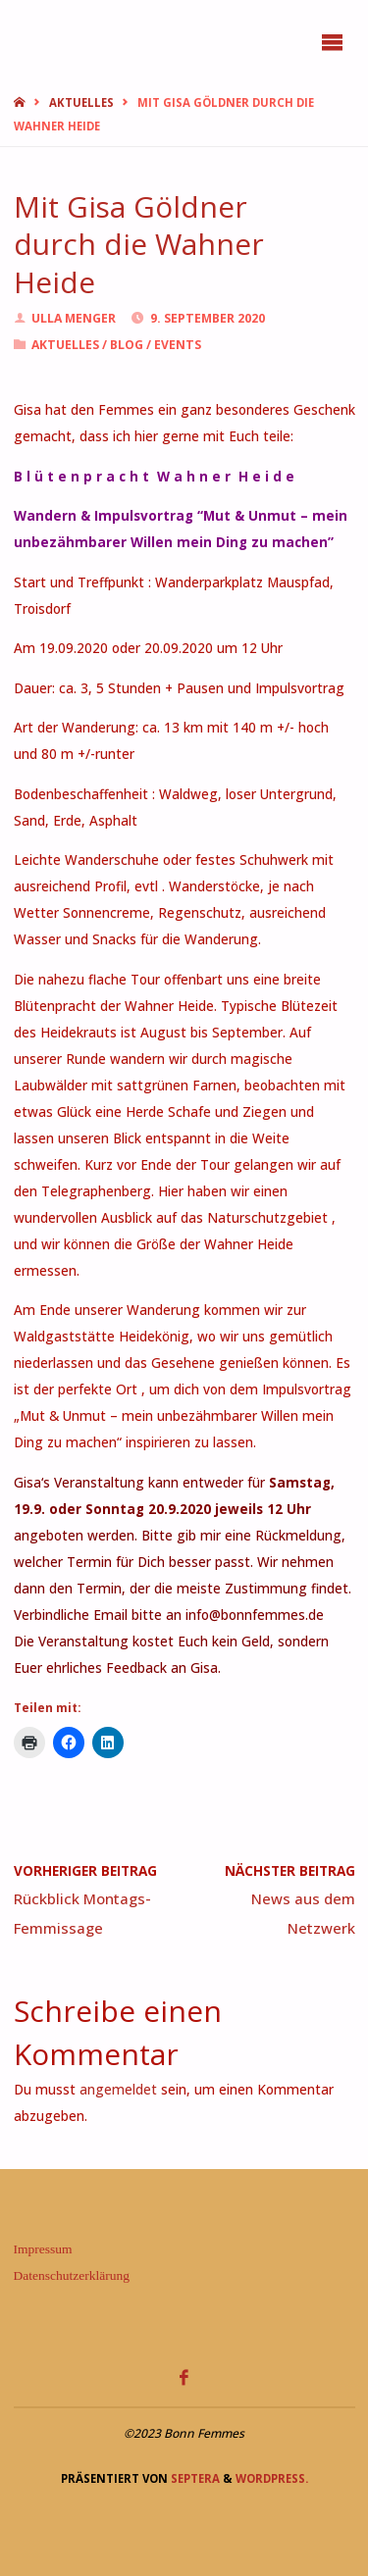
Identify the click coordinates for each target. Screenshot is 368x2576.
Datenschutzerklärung (72, 2275)
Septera (194, 2478)
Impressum (43, 2249)
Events (177, 344)
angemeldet (118, 2089)
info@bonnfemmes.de (254, 1615)
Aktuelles (81, 102)
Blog (126, 344)
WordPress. (272, 2478)
